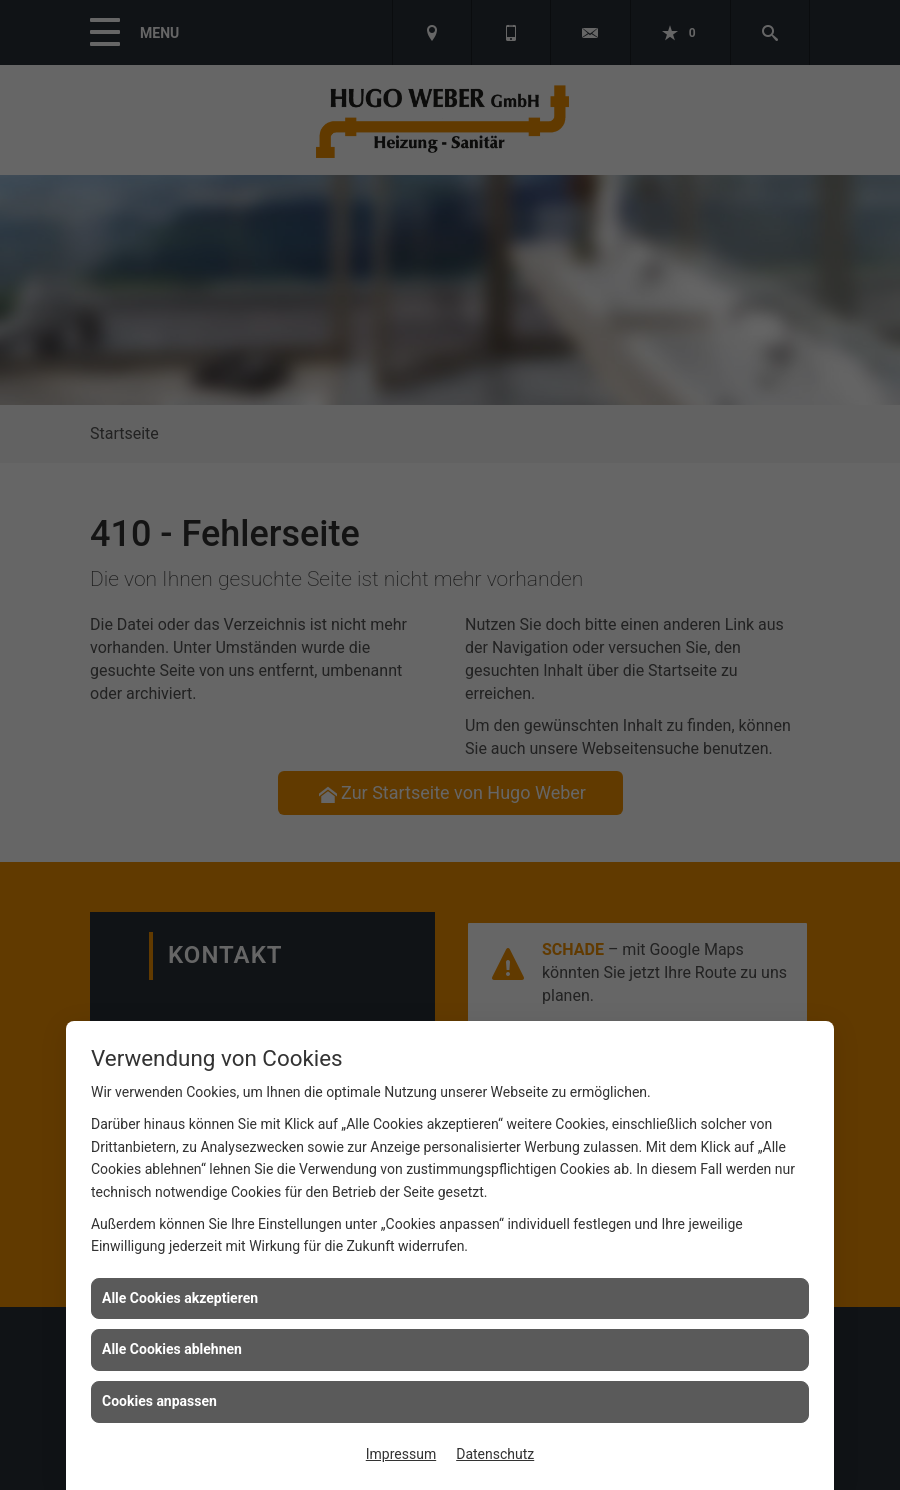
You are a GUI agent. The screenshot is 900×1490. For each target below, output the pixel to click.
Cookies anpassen (159, 1401)
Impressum (401, 1454)
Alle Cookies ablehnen (172, 1349)
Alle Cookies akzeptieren (180, 1298)
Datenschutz (495, 1454)
